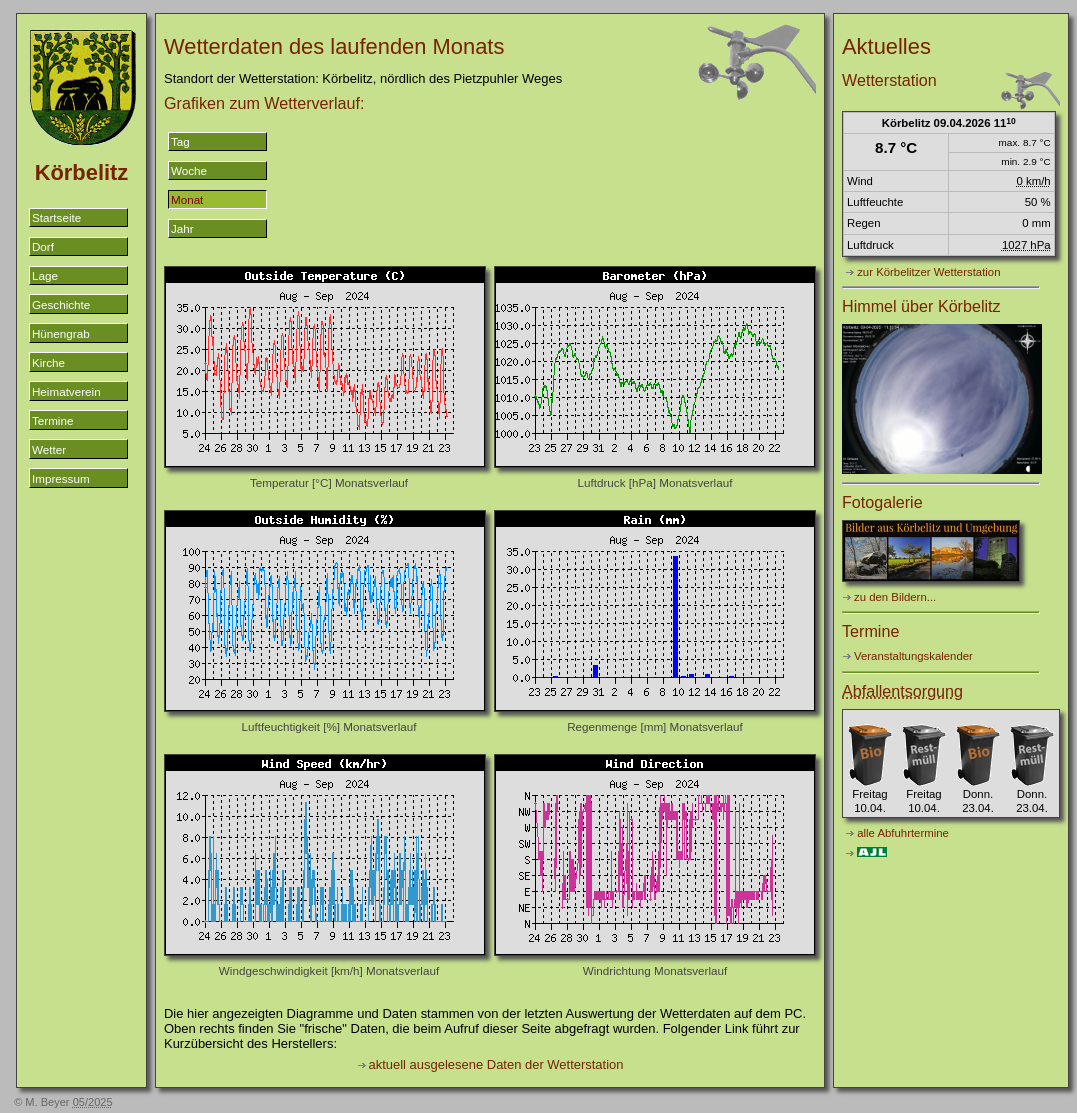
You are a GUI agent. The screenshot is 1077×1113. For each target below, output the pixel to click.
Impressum (61, 478)
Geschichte (61, 304)
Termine (52, 420)
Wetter (49, 449)
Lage (45, 275)
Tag (180, 141)
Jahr (182, 228)
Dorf (43, 246)
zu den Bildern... (895, 597)
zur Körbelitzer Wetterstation (928, 272)
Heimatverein (66, 391)
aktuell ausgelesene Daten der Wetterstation (496, 1064)
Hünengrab (61, 333)
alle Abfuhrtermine (903, 833)
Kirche (48, 362)
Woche (189, 170)
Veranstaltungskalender (913, 656)
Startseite (56, 217)
